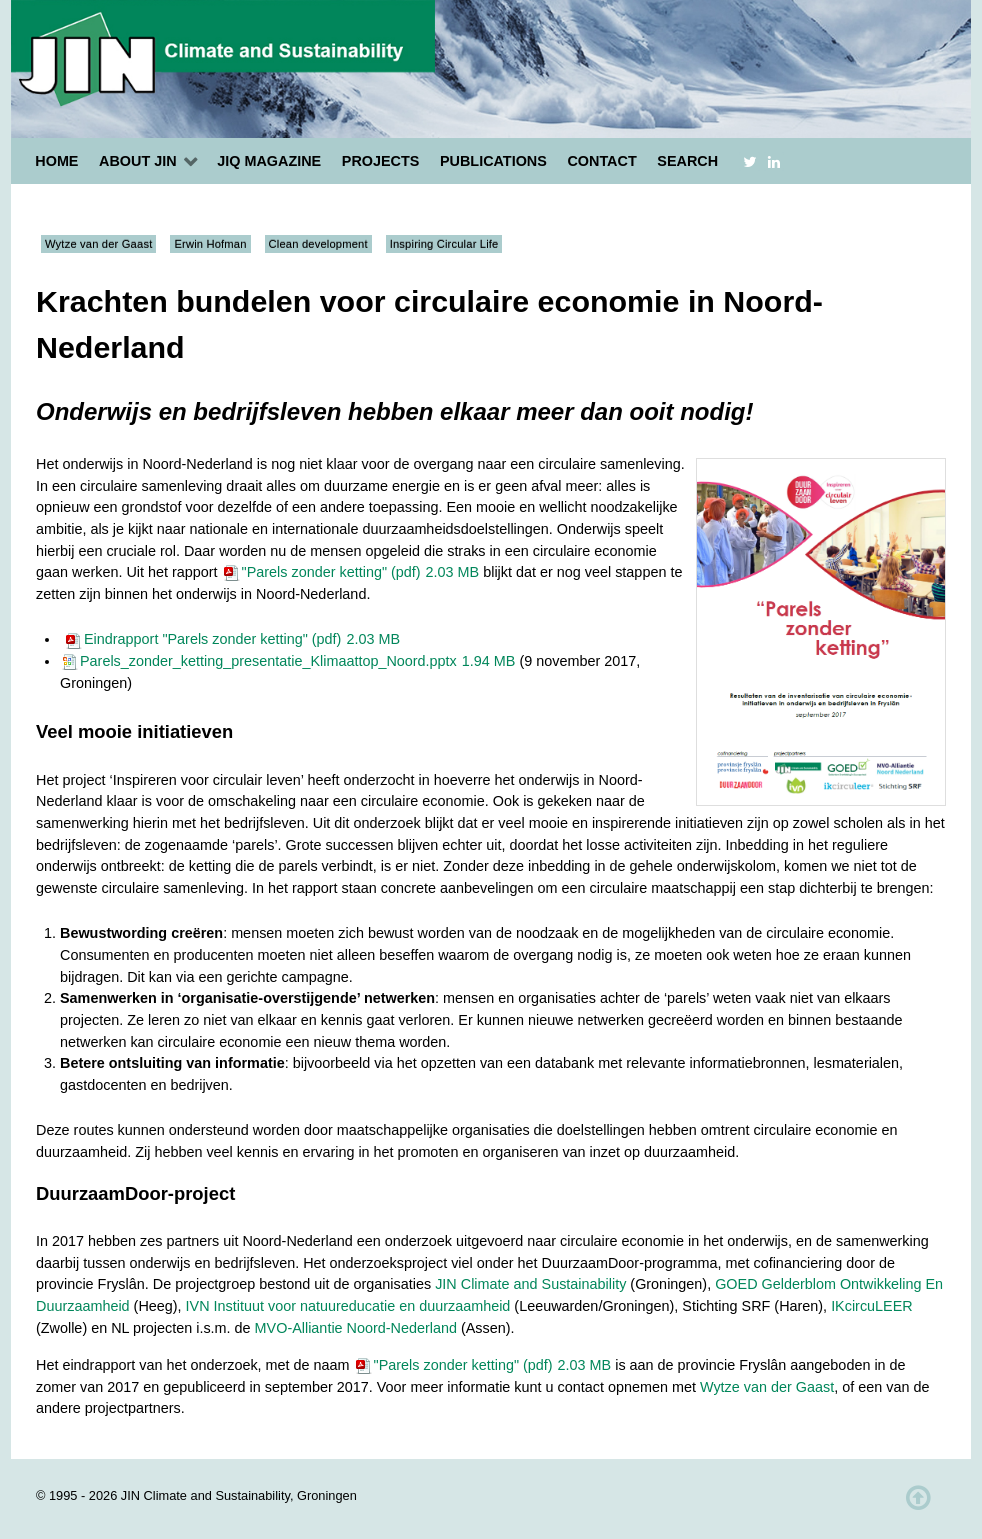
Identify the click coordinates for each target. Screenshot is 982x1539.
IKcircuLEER (872, 1306)
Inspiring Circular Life (444, 244)
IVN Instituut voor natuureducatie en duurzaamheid (348, 1306)
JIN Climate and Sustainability (530, 1284)
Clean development (318, 244)
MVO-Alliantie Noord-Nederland (356, 1328)
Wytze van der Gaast (98, 244)
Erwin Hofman (210, 244)
